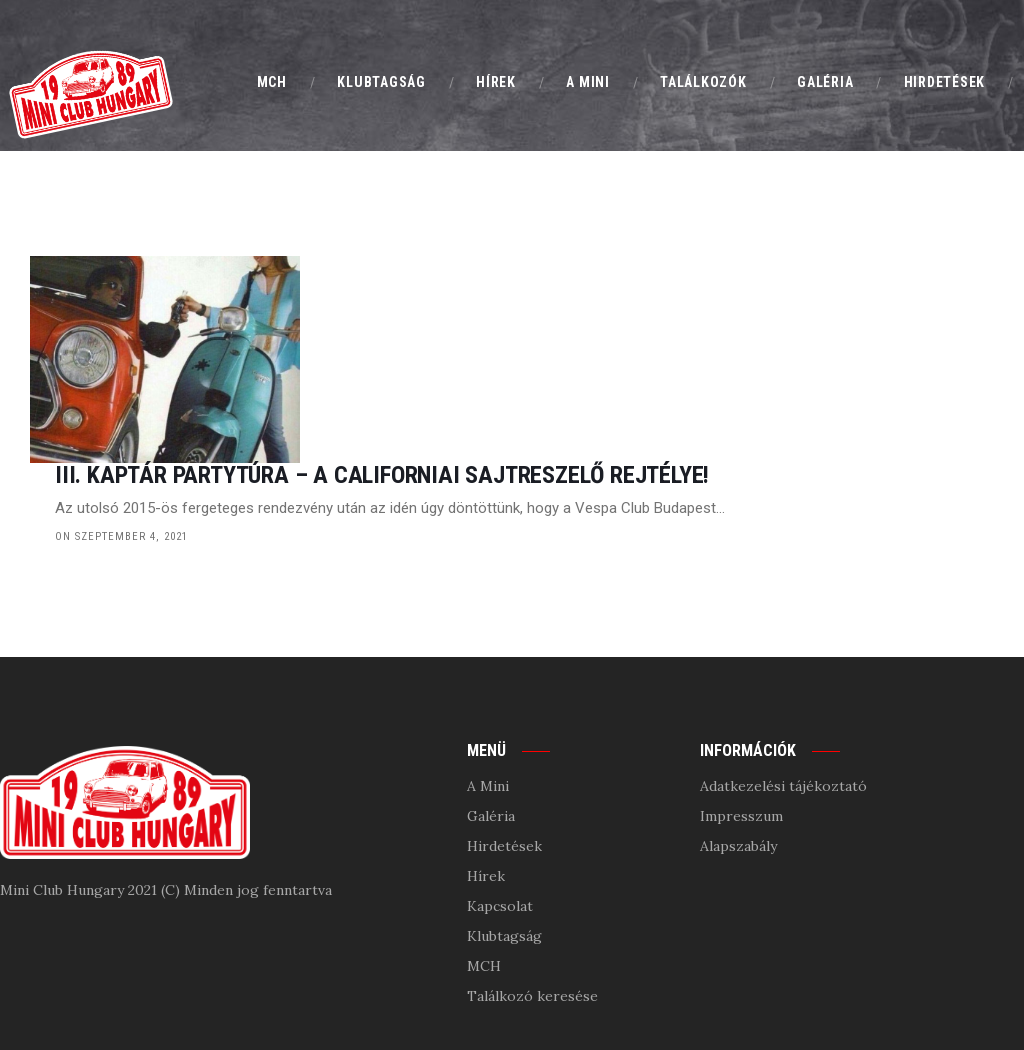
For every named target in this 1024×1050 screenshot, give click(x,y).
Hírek (486, 778)
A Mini (488, 688)
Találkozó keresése (532, 898)
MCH (484, 868)
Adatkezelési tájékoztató (783, 688)
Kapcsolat (500, 808)
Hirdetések (504, 748)
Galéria (491, 718)
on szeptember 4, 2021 (371, 384)
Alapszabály (738, 748)
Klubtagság (504, 838)
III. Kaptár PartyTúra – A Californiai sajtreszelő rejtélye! (632, 323)
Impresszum (741, 718)
